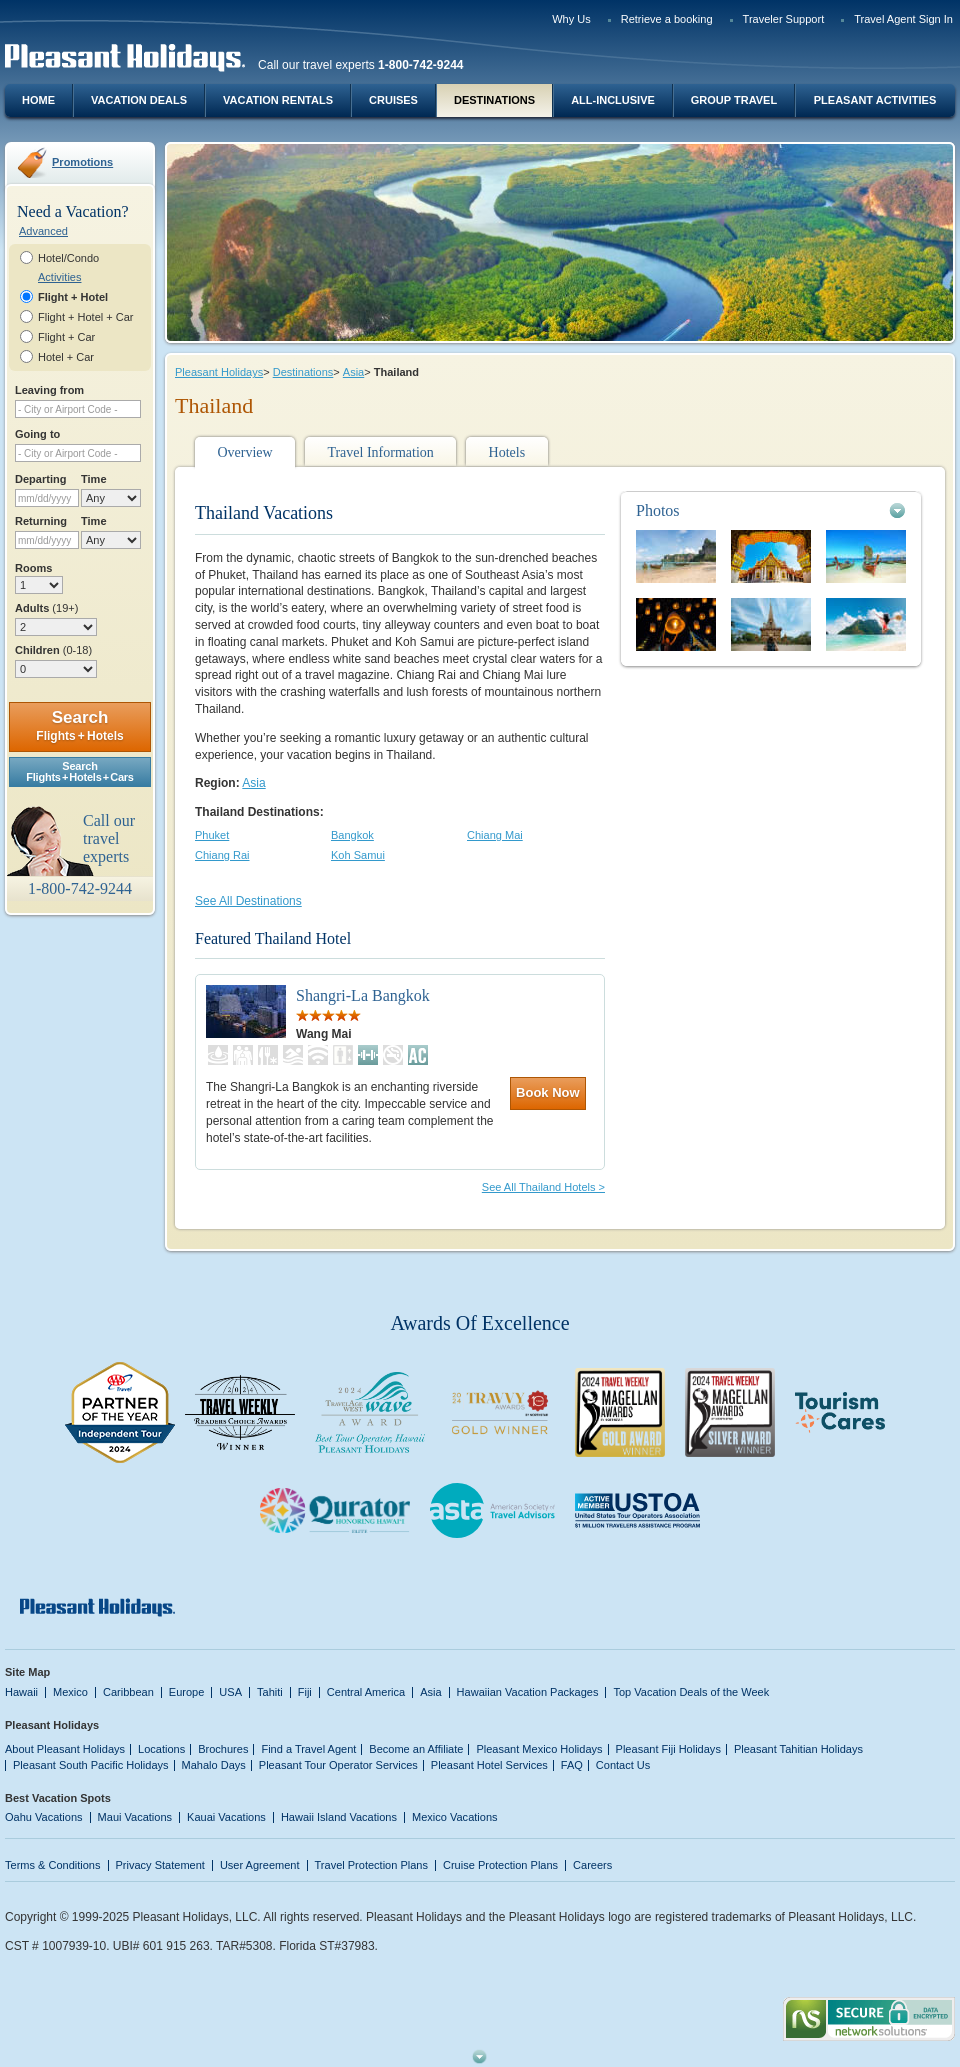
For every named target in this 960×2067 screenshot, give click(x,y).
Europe (187, 1692)
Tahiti (270, 1692)
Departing (40, 479)
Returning (41, 521)
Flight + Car (66, 337)
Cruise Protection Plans (500, 1865)
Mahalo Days (214, 1765)
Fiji (305, 1692)
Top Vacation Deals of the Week (691, 1692)
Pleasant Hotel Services (489, 1765)
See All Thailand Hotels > (543, 1187)
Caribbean (128, 1692)
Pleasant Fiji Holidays (668, 1749)
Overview (244, 452)
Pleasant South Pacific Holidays (91, 1765)
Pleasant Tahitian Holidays (798, 1749)
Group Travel (734, 100)
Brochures (223, 1749)
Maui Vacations (135, 1817)
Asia (353, 372)
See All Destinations (248, 901)
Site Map (27, 1672)
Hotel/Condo (68, 258)
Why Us (571, 19)
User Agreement (260, 1865)
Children (53, 650)
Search (79, 725)
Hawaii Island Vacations (339, 1817)
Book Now (548, 1092)
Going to (37, 434)
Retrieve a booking (667, 19)
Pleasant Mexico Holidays (539, 1749)
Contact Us (623, 1765)
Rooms (33, 568)
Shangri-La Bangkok (363, 995)
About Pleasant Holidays (65, 1749)
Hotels (507, 452)
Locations (161, 1749)
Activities (59, 277)
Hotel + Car (66, 357)
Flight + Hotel (73, 297)
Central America (366, 1692)
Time (94, 479)
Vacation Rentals (278, 100)
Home (38, 100)
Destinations (494, 100)
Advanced (43, 231)
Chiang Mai (495, 835)
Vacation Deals (139, 100)
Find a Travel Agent (308, 1749)
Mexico (70, 1692)
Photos (658, 510)
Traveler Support (784, 19)
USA (230, 1692)
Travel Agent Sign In (903, 19)
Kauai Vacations (226, 1817)
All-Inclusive (613, 100)
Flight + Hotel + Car (86, 317)
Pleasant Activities (875, 100)
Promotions (82, 162)
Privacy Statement (160, 1865)
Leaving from (49, 390)
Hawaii (21, 1692)
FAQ (572, 1765)
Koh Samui (358, 855)
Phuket (212, 835)
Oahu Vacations (44, 1817)
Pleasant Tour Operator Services (338, 1765)
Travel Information (380, 452)
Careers (592, 1865)
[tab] (771, 510)
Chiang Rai (222, 855)
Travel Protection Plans (371, 1865)
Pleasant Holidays (219, 372)
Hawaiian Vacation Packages (528, 1692)
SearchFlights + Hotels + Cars (80, 771)
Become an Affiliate (416, 1749)
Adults (46, 608)
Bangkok (352, 835)
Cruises (393, 100)
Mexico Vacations (455, 1817)
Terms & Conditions (53, 1865)
